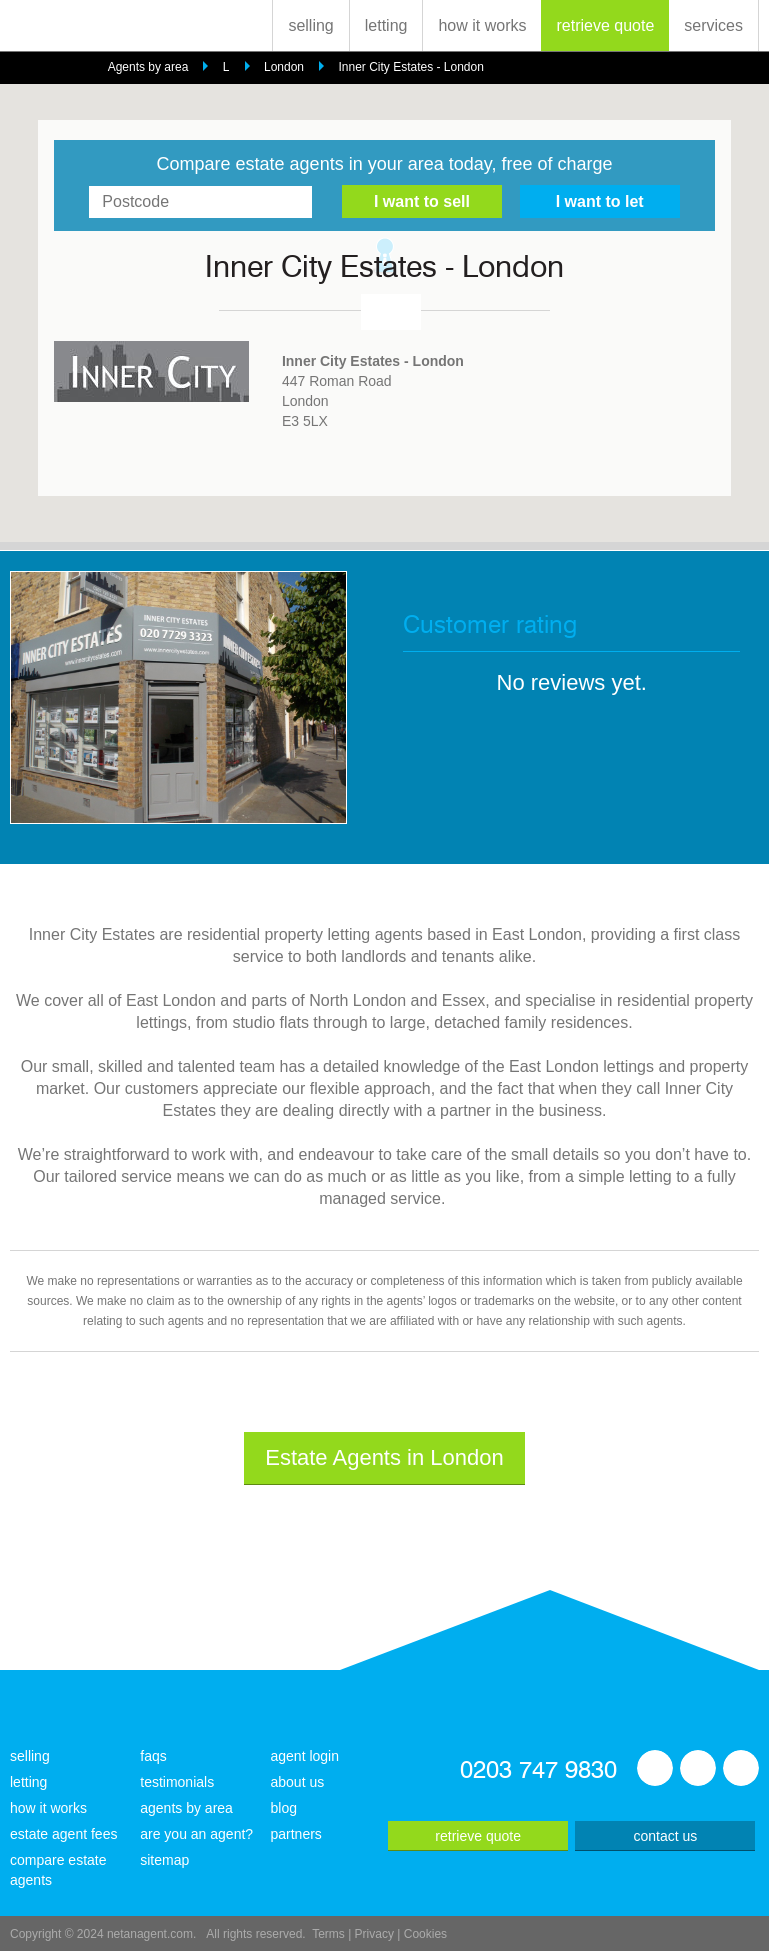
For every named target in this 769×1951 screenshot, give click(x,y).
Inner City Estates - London (410, 67)
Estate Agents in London (384, 1457)
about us (298, 1782)
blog (284, 1808)
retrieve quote (605, 25)
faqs (153, 1756)
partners (296, 1834)
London (284, 67)
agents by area (186, 1808)
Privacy (374, 1934)
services (713, 25)
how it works (482, 25)
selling (310, 25)
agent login (305, 1756)
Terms (328, 1934)
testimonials (177, 1782)
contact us (665, 1836)
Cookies (425, 1934)
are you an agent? (196, 1834)
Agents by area (148, 67)
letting (386, 25)
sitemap (164, 1860)
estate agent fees (63, 1834)
